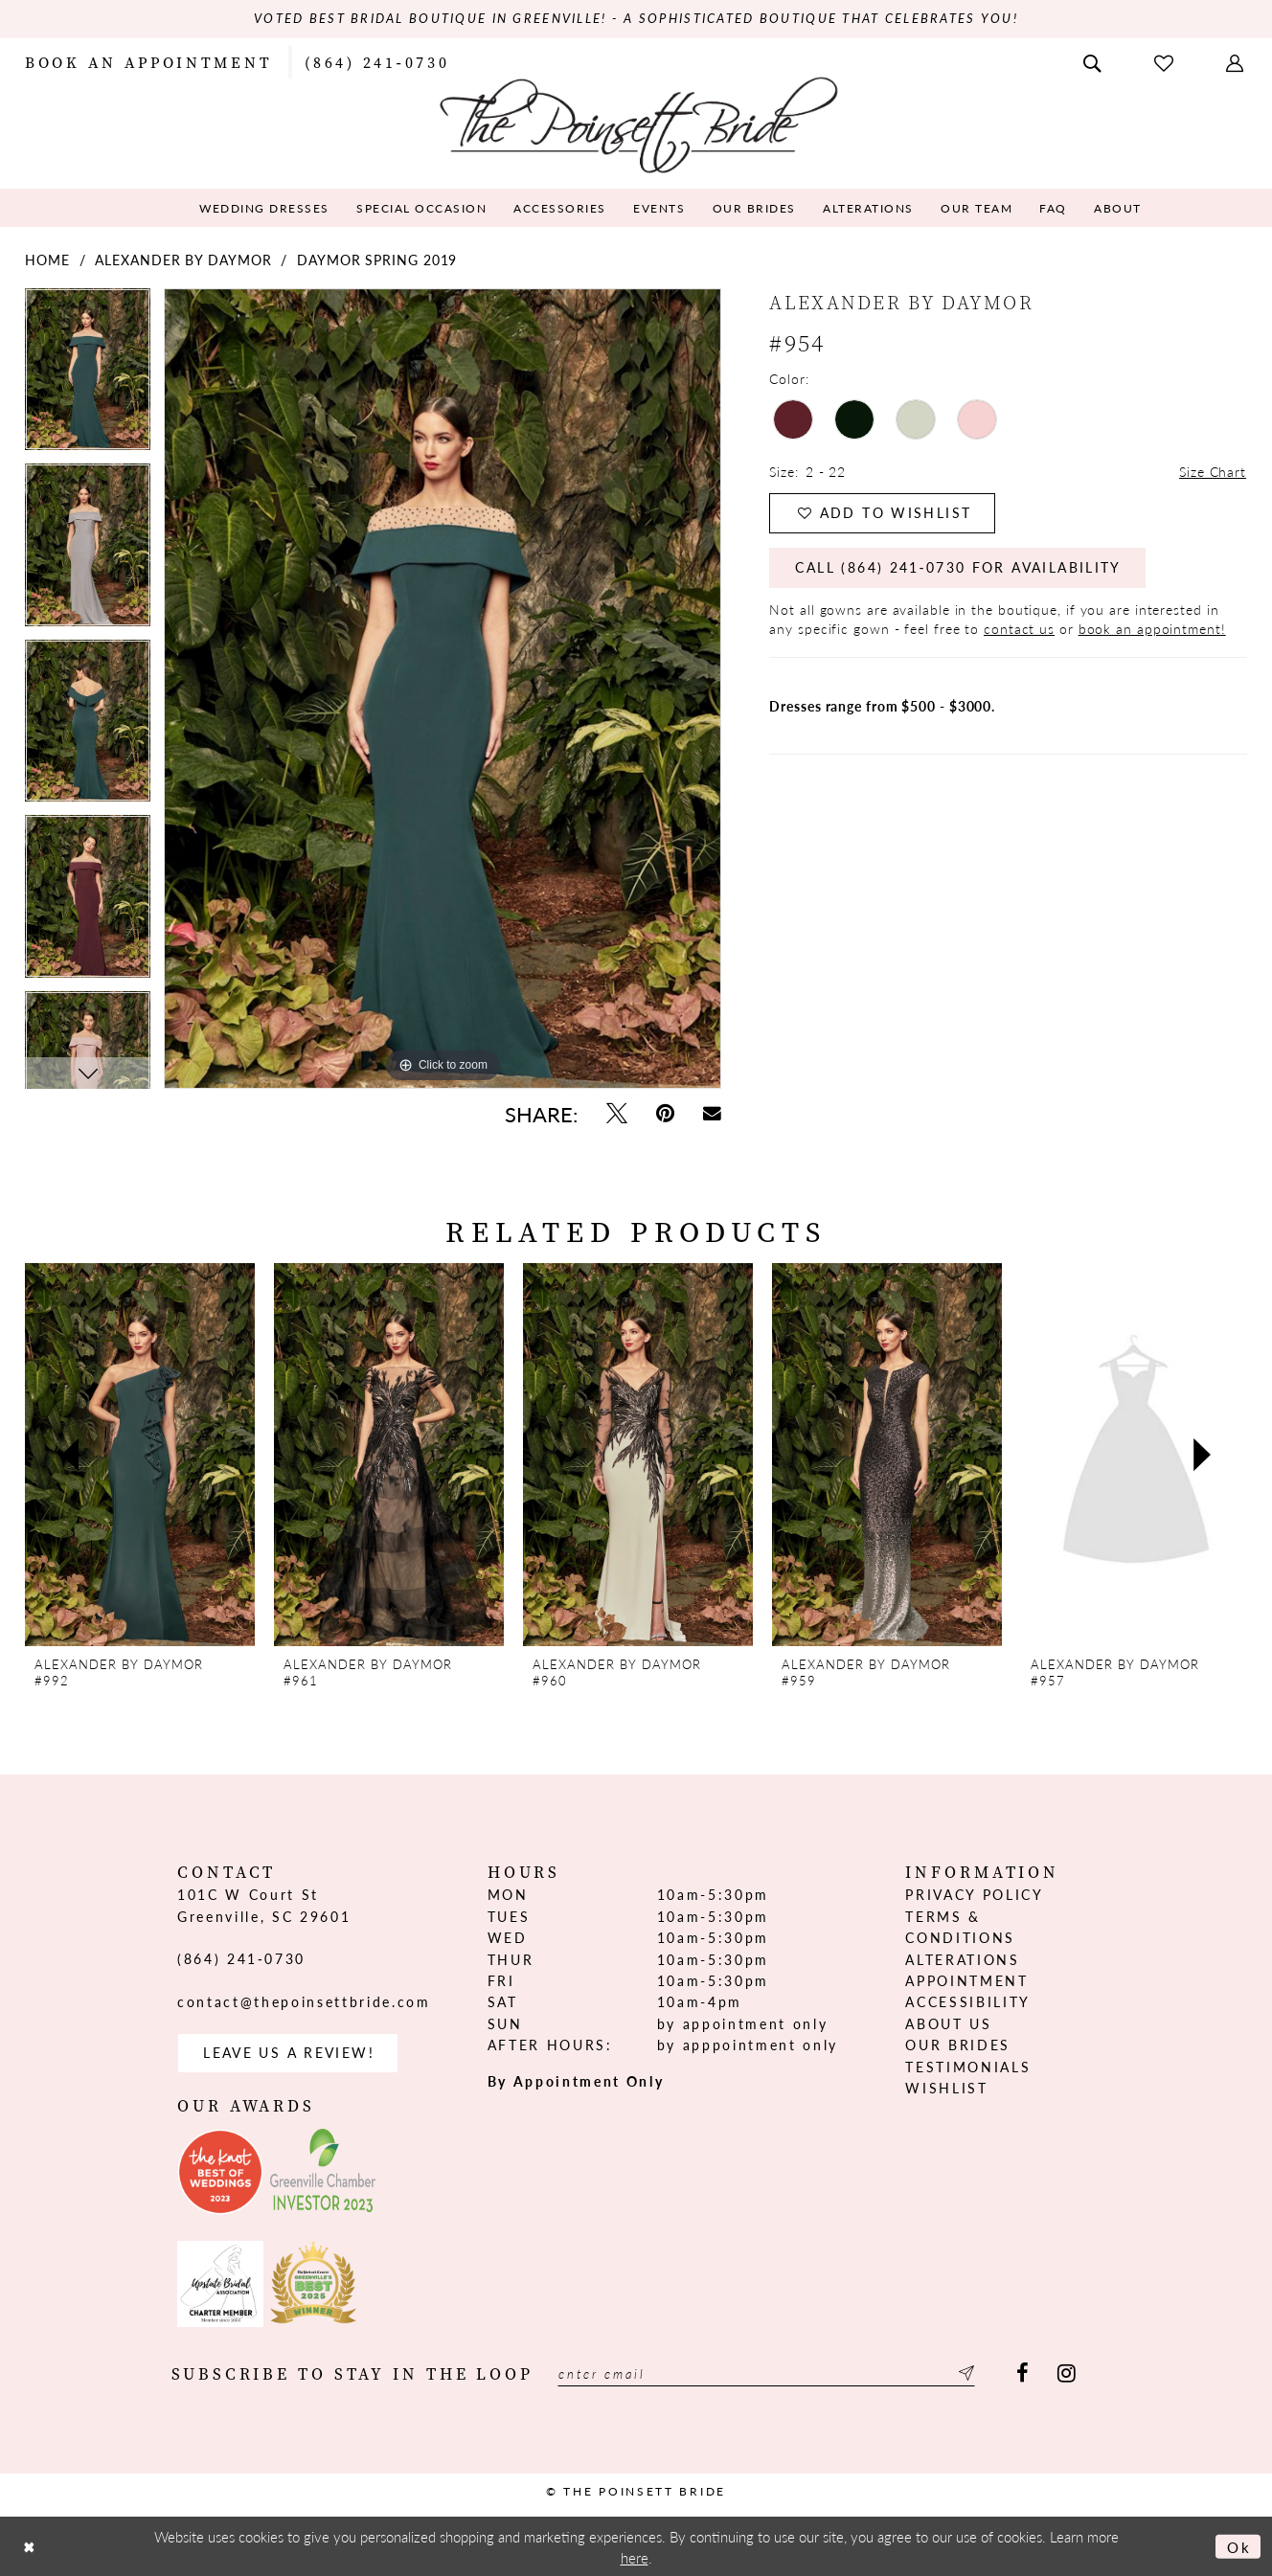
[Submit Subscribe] (967, 2374)
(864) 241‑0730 (241, 1958)
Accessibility (968, 2002)
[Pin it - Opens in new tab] (665, 1113)
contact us (1019, 629)
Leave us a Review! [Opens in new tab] (289, 2053)
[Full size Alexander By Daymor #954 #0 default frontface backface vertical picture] (442, 688)
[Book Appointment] (148, 61)
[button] (1236, 61)
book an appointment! (1152, 629)
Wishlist (946, 2087)
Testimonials (968, 2066)
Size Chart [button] (1212, 472)
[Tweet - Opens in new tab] (616, 1113)
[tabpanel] (87, 376)
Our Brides (958, 2044)
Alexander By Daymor (183, 259)
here (634, 2556)
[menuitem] (148, 61)
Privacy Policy (974, 1895)
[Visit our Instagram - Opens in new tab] (1066, 2374)
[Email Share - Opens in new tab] (712, 1113)
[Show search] (1093, 61)
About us (948, 2023)
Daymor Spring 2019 (377, 259)
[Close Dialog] (29, 2546)
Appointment (966, 1980)
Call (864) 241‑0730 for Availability (959, 568)
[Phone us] (377, 61)
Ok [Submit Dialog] (1239, 2546)
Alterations (962, 1959)
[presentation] (140, 1455)
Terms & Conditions (960, 1927)
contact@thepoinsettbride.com (303, 2001)
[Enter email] (768, 2374)
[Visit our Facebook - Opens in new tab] (1022, 2374)
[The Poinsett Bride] (636, 123)
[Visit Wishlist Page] (1165, 61)
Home (47, 259)
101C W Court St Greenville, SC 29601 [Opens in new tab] (264, 1906)
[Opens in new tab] (220, 2172)
